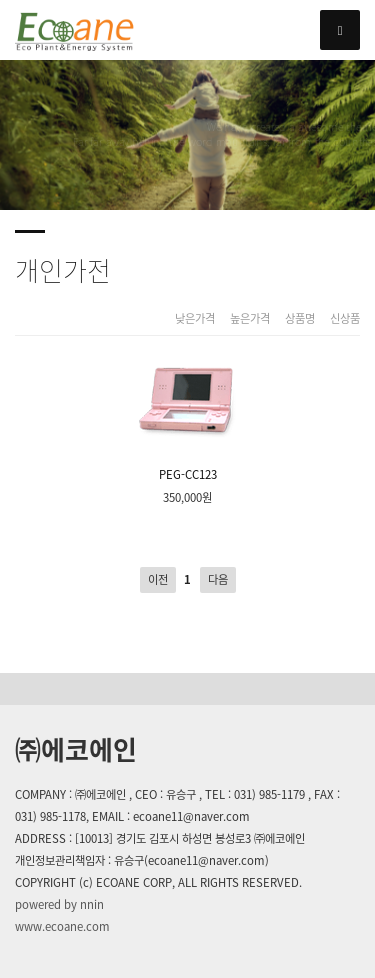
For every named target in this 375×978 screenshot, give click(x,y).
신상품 (345, 319)
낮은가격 (195, 319)
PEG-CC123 (188, 417)
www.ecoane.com (62, 926)
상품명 (300, 319)
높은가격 (250, 319)
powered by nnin (59, 904)
